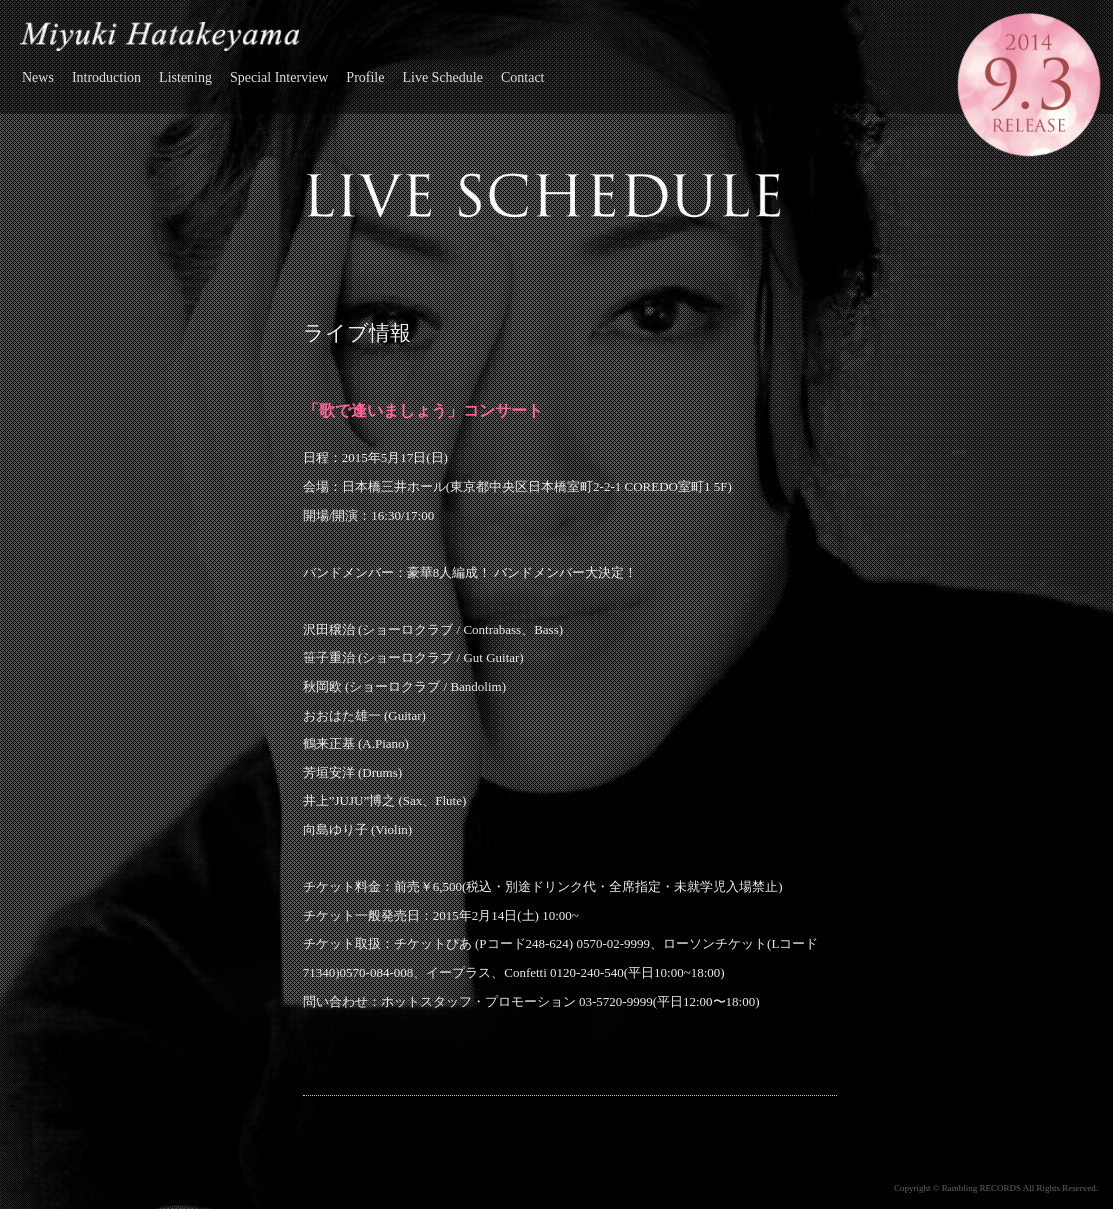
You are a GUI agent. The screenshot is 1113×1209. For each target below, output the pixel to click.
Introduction (106, 77)
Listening (185, 77)
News (38, 77)
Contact (523, 77)
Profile (365, 77)
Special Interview (279, 77)
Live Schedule (442, 77)
